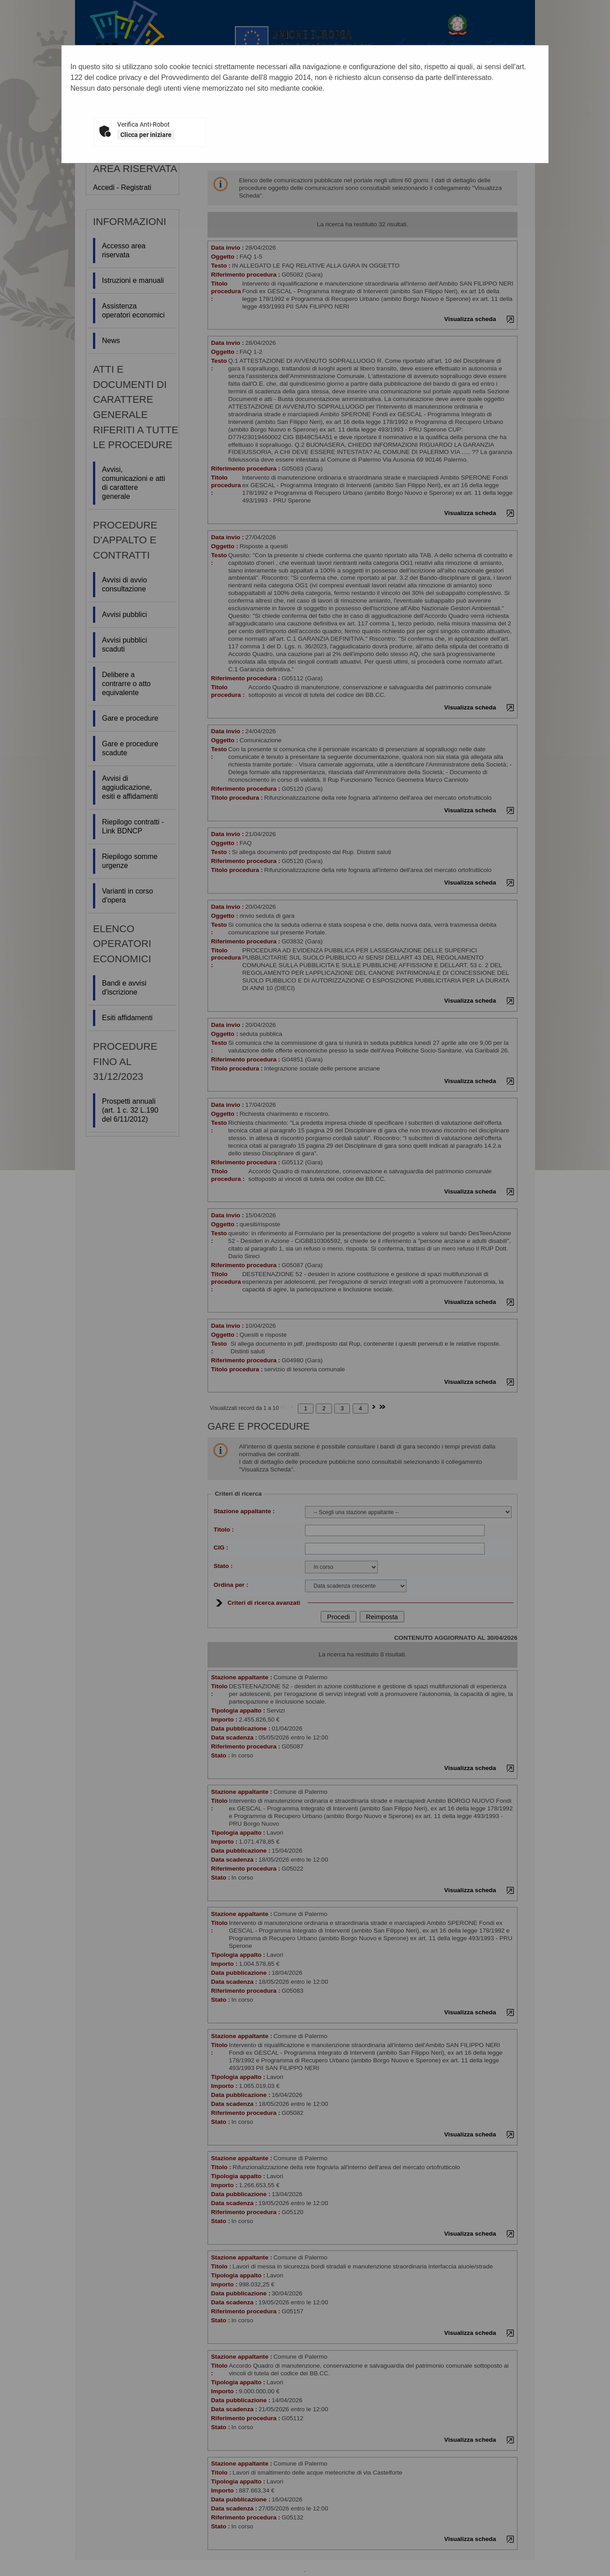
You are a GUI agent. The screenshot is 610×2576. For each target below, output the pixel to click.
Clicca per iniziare (146, 134)
